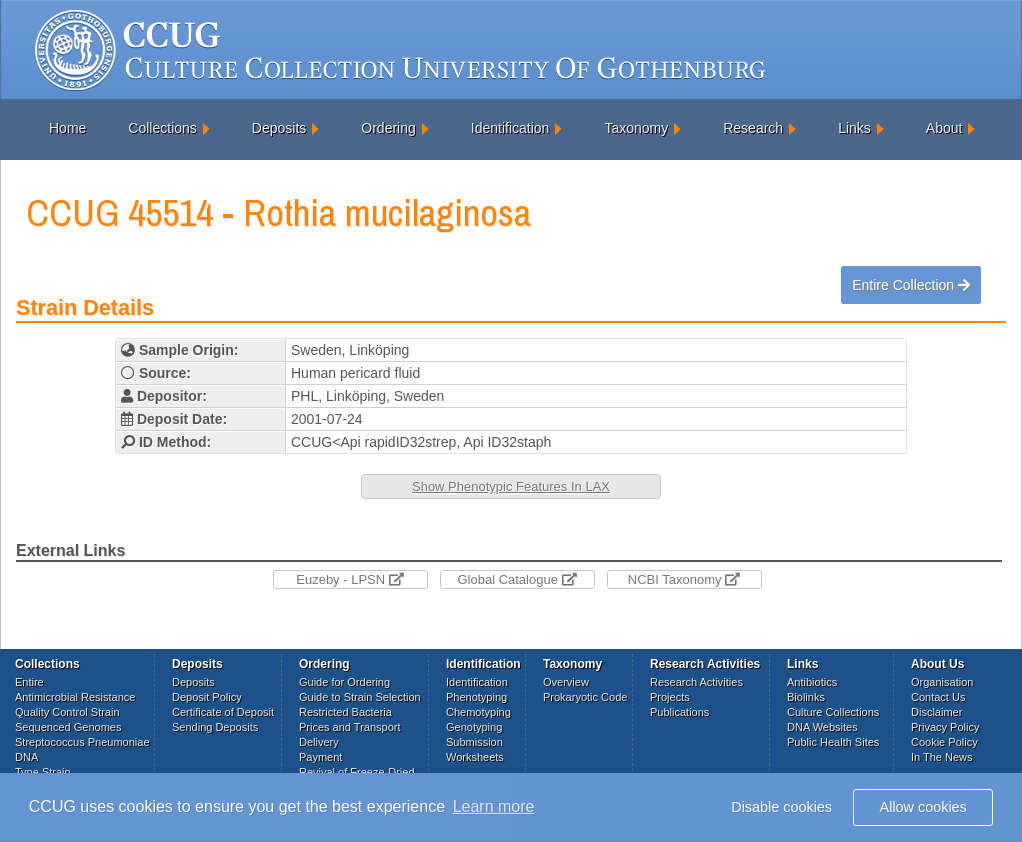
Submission (474, 742)
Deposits (279, 128)
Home (67, 128)
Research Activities (696, 682)
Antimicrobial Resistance (75, 697)
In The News (942, 757)
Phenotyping (476, 697)
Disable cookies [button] (781, 807)
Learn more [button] (494, 806)
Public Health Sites (833, 742)
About (944, 128)
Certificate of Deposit (223, 712)
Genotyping (474, 727)
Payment (320, 757)
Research (753, 128)
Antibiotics (812, 682)
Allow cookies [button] (923, 807)
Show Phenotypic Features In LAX (511, 486)
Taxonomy (636, 128)
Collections (162, 128)
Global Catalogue (516, 579)
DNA (26, 757)
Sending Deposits (215, 727)
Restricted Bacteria (345, 712)
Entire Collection (911, 285)
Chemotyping (478, 712)
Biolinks (806, 697)
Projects (670, 697)
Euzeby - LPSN (350, 579)
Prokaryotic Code (585, 697)
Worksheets (475, 757)
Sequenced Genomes (68, 727)
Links (854, 128)
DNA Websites (822, 727)
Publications (679, 712)
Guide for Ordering (344, 682)
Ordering (388, 128)
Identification (510, 128)
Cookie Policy (944, 742)
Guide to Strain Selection (360, 697)
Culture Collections (833, 712)
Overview (566, 682)
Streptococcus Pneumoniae (82, 742)
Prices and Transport (350, 727)
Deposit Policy (207, 697)
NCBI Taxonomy (684, 579)
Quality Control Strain (67, 712)
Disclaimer (936, 712)
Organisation (942, 682)
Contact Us (938, 697)
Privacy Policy (945, 727)
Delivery (319, 742)
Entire (29, 682)
